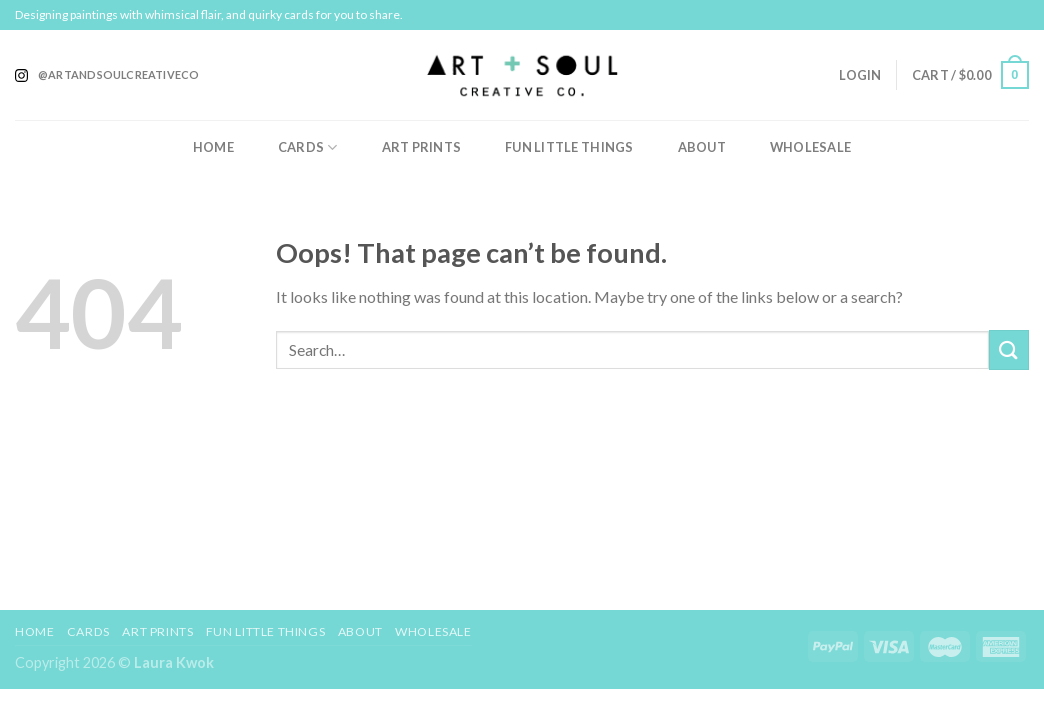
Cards (308, 147)
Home (213, 147)
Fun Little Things (569, 147)
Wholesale (810, 147)
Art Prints (422, 147)
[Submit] (1009, 349)
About (702, 147)
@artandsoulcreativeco (119, 74)
